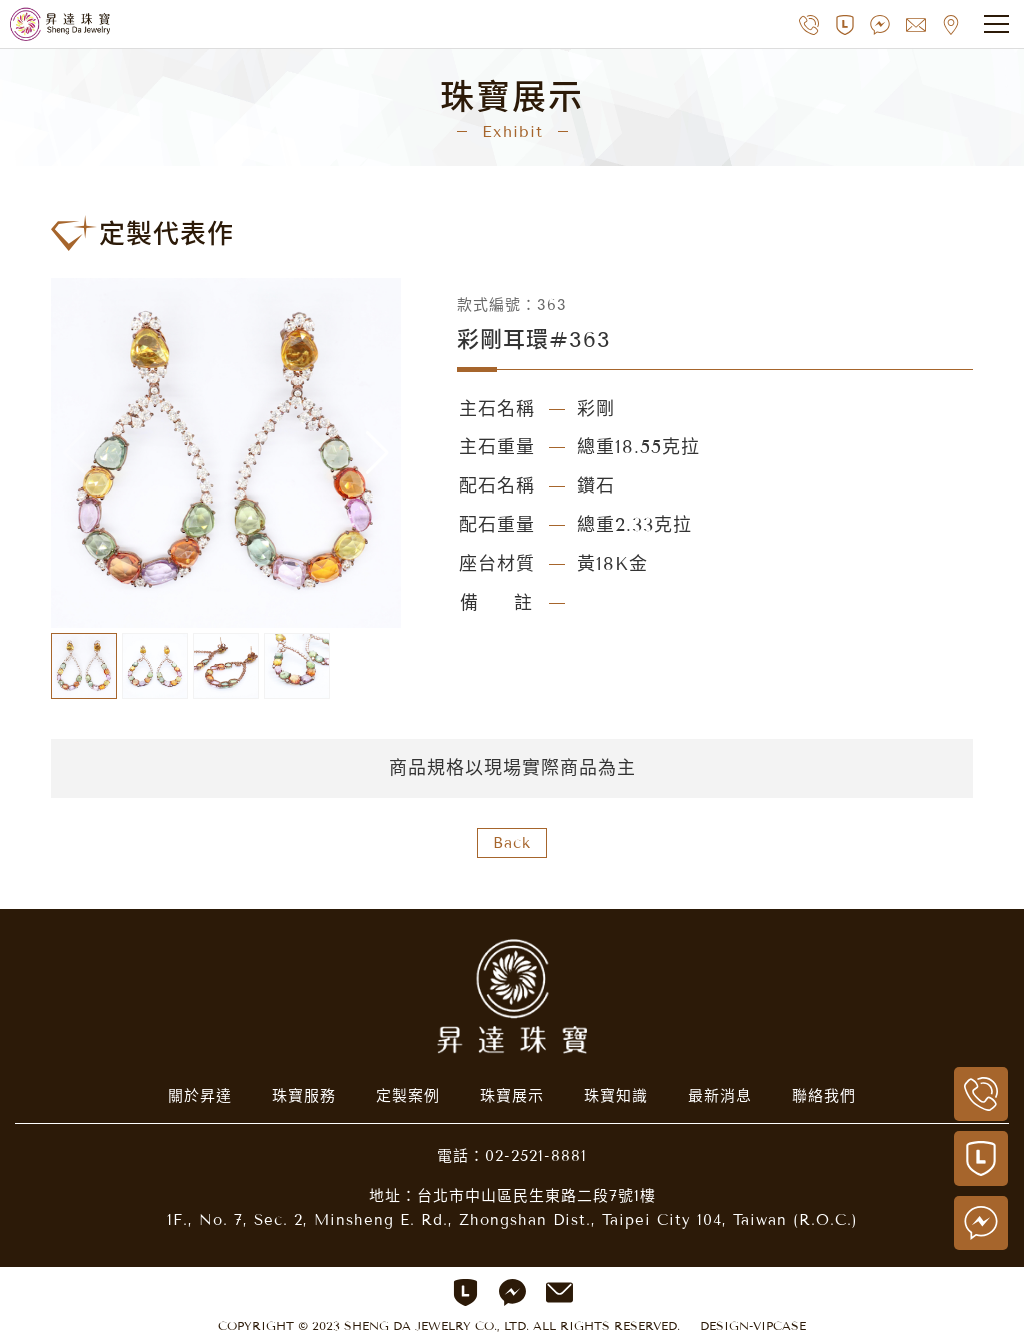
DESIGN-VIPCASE (753, 1325)
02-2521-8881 (536, 1156)
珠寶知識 (616, 1096)
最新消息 (720, 1096)
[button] (377, 453)
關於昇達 (200, 1096)
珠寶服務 (304, 1096)
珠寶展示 (512, 1096)
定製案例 (408, 1096)
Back (512, 843)
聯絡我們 (824, 1096)
